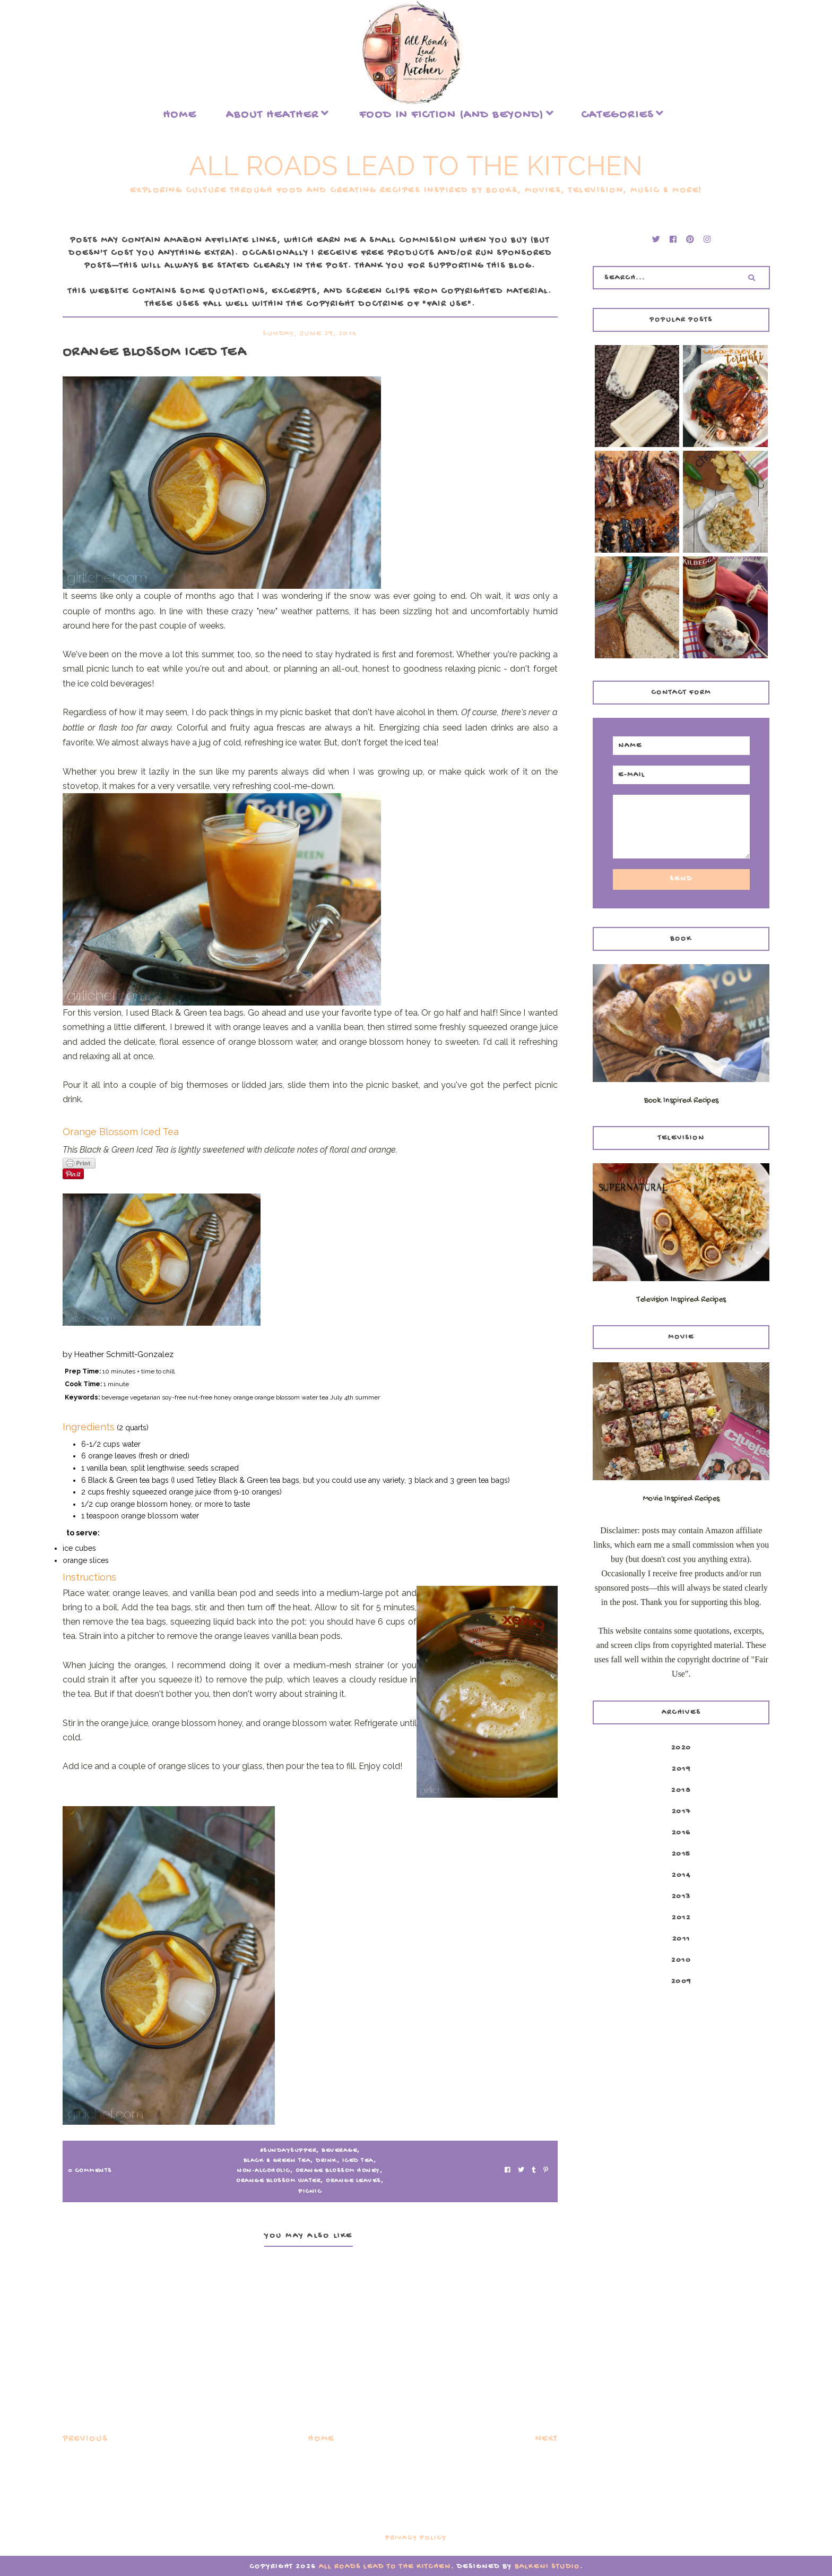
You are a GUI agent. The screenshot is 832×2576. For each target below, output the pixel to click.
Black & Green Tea (277, 2161)
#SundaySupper (288, 2150)
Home (179, 115)
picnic (310, 2191)
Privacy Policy (415, 2538)
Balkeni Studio (547, 2566)
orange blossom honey (338, 2171)
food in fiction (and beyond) (451, 115)
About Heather (272, 115)
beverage (339, 2150)
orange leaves (353, 2181)
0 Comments (90, 2171)
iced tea (358, 2161)
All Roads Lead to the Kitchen (416, 166)
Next (546, 2439)
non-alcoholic (263, 2171)
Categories (617, 115)
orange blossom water (278, 2181)
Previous (85, 2439)
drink (326, 2161)
